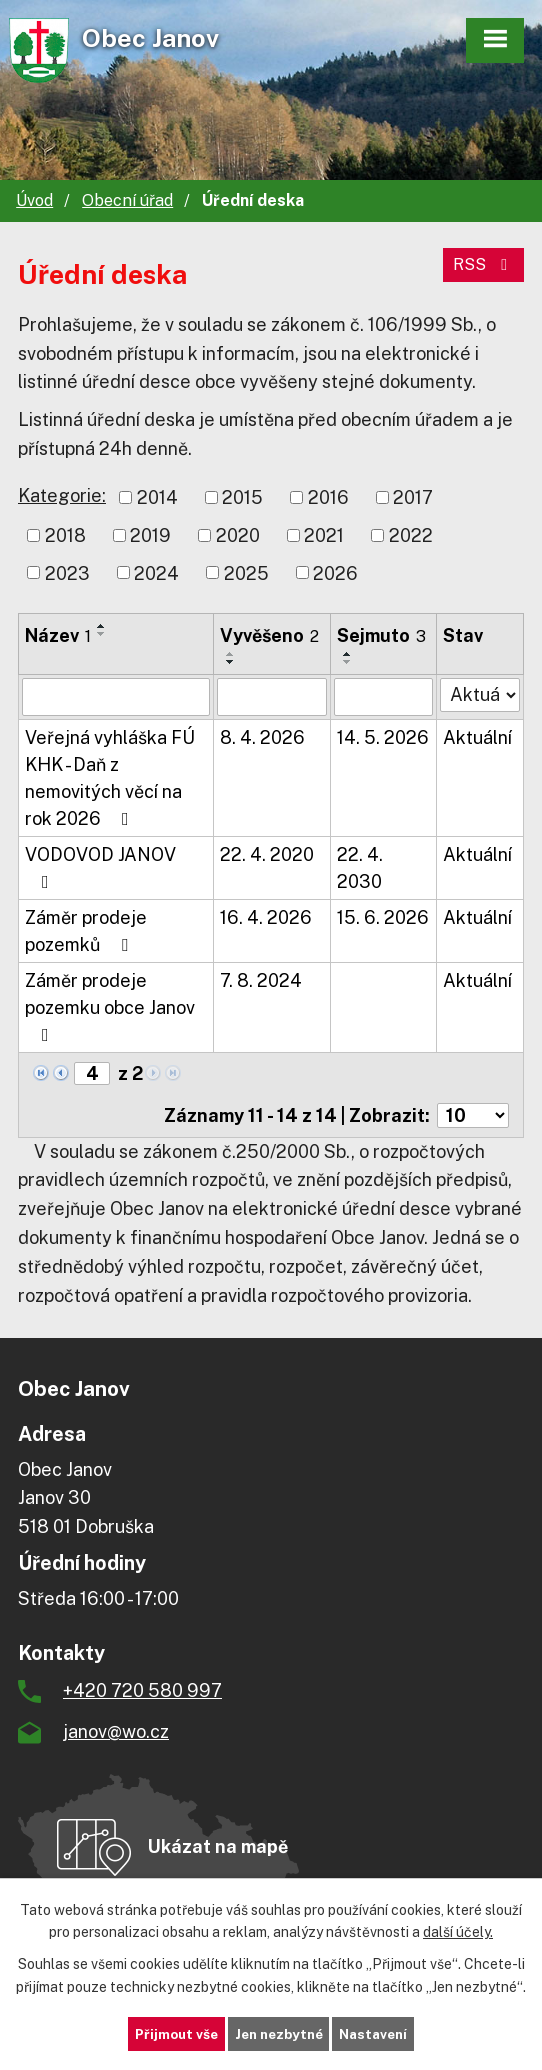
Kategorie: (62, 495)
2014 (157, 497)
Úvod (34, 200)
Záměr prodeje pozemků (86, 931)
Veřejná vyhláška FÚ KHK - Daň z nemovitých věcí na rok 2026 (110, 778)
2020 (238, 535)
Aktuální (477, 737)
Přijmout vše (170, 2033)
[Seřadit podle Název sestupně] (102, 634)
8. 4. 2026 (262, 737)
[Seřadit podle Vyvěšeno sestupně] (231, 662)
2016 (328, 497)
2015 (242, 497)
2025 (246, 572)
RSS (483, 264)
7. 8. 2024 (261, 980)
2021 (324, 535)
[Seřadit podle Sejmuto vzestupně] (348, 654)
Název (58, 635)
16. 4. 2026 (266, 917)
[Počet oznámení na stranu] (473, 1115)
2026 (335, 572)
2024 (156, 572)
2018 (65, 535)
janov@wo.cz (116, 1731)
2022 (411, 535)
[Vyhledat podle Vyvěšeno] (272, 697)
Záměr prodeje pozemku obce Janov (110, 1007)
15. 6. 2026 (383, 917)
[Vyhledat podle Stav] (480, 695)
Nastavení (379, 2033)
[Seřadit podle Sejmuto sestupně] (348, 662)
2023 (67, 572)
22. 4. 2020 (267, 854)
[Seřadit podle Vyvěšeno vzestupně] (231, 654)
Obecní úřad (127, 200)
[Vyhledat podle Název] (116, 697)
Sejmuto (381, 635)
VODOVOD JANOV (100, 867)
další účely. (458, 1931)
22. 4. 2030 (360, 868)
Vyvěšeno (269, 635)
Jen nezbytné (278, 2033)
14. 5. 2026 (383, 737)
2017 (413, 497)
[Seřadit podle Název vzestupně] (102, 626)
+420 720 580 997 (142, 1690)
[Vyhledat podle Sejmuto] (384, 697)
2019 (150, 535)
